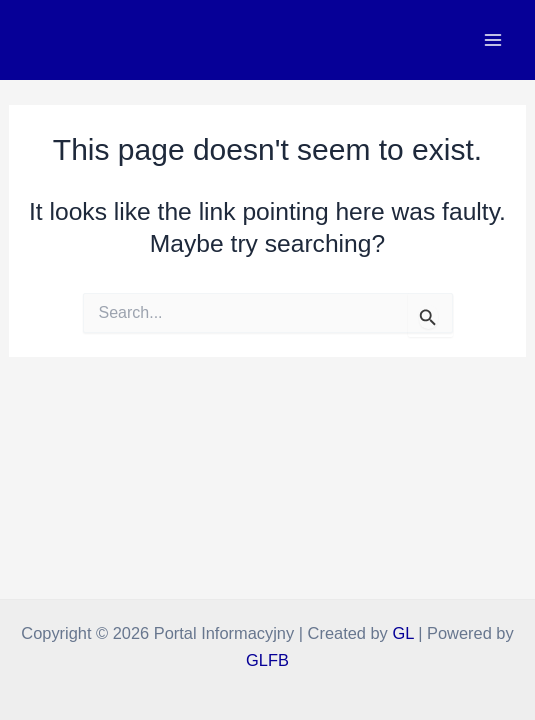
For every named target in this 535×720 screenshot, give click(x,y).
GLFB (267, 660)
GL (402, 633)
